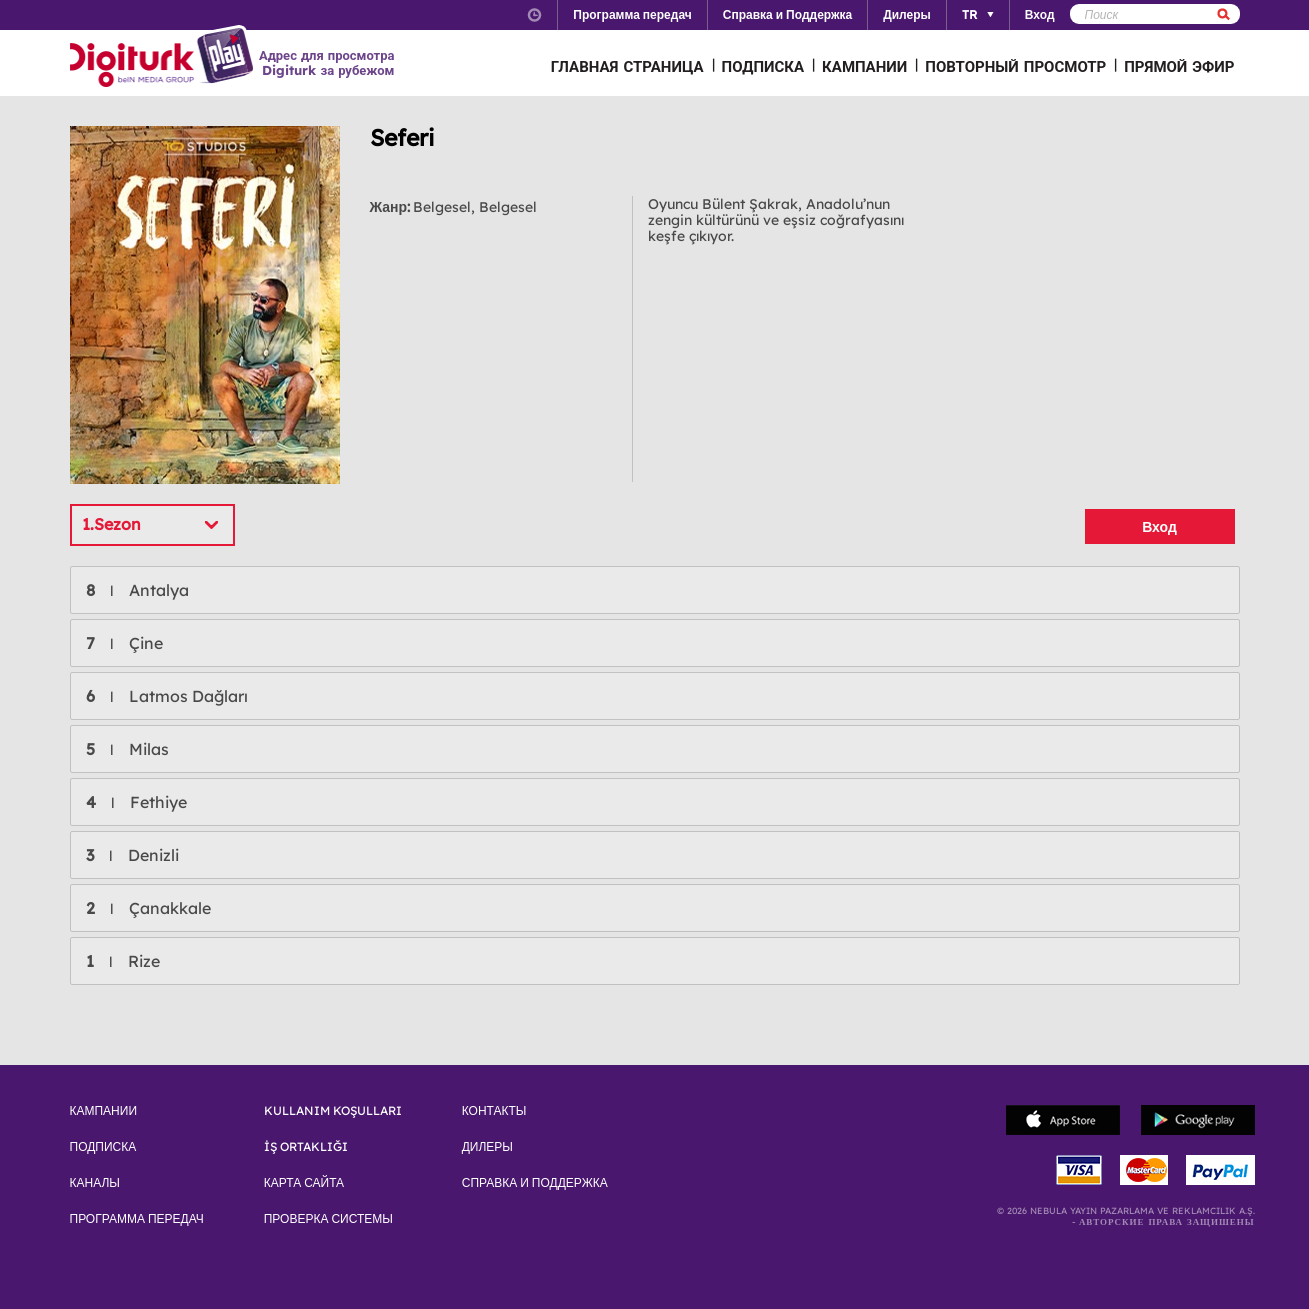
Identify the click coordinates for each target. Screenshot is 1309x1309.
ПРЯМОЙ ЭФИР (1179, 66)
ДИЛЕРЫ (487, 1147)
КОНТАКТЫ (494, 1111)
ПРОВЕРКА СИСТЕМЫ (328, 1219)
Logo (164, 58)
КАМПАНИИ (864, 66)
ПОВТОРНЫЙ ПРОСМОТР (1015, 66)
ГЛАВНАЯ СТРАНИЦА (627, 66)
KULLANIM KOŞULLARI (333, 1111)
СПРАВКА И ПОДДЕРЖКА (535, 1183)
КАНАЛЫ (95, 1183)
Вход (1159, 527)
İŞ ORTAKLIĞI (306, 1147)
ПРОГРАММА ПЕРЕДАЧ (137, 1219)
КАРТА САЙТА (304, 1183)
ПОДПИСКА (763, 66)
